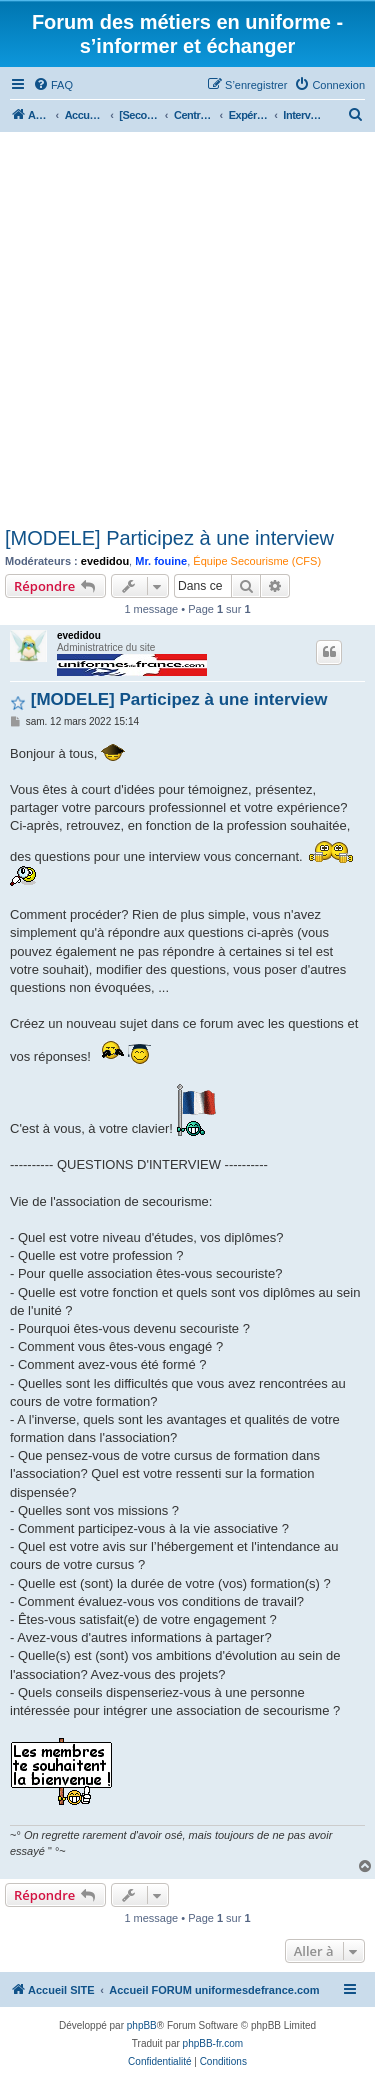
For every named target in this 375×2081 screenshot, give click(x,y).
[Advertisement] (187, 329)
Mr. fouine (161, 561)
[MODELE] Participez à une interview (169, 538)
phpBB (142, 2025)
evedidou (105, 561)
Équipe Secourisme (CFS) (257, 561)
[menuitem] (53, 85)
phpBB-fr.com (213, 2043)
